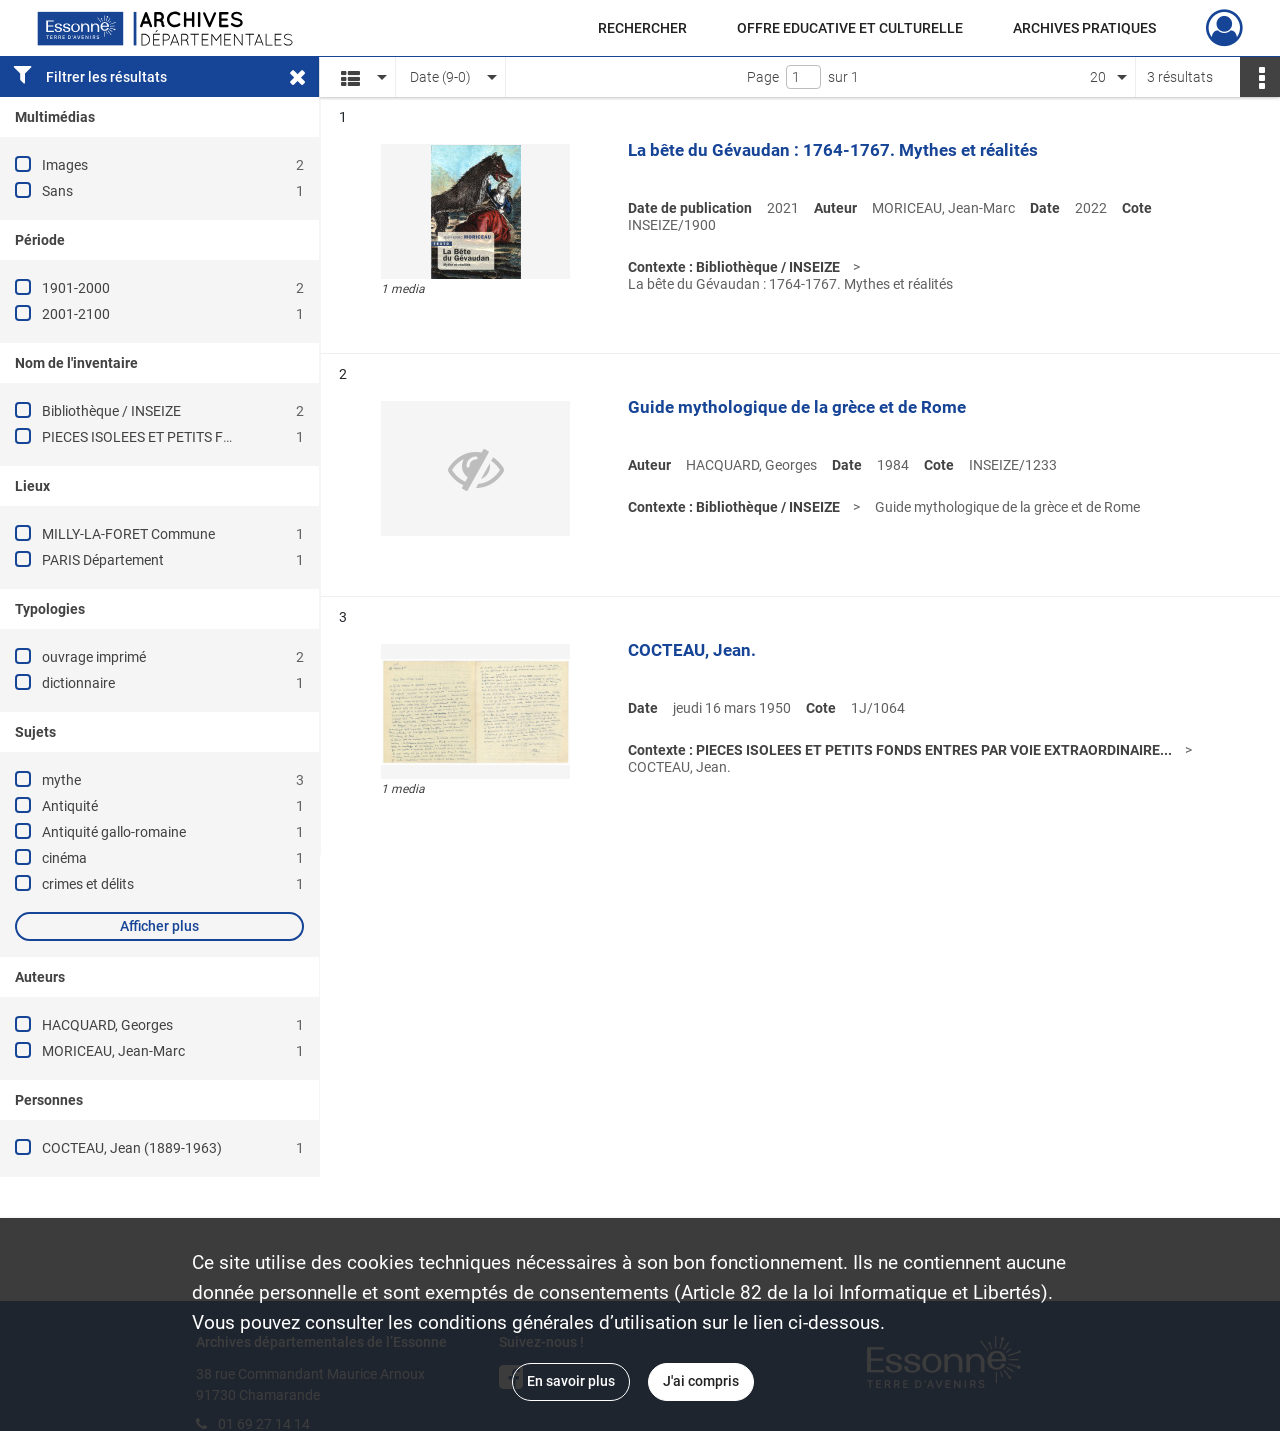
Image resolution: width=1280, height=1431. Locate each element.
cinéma (64, 858)
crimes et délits (88, 884)
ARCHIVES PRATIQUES (1084, 28)
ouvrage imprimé (94, 657)
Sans (57, 191)
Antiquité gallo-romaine (114, 832)
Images (65, 165)
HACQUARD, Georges (107, 1025)
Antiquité (70, 806)
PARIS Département (103, 560)
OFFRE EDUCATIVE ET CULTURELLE (850, 28)
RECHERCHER (642, 28)
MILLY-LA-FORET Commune (128, 534)
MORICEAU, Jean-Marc (113, 1051)
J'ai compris (701, 1381)
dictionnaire (78, 683)
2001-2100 (76, 314)
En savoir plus (571, 1381)
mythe (61, 780)
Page (763, 77)
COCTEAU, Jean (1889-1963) (132, 1148)
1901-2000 (76, 288)
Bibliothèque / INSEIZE (111, 411)
